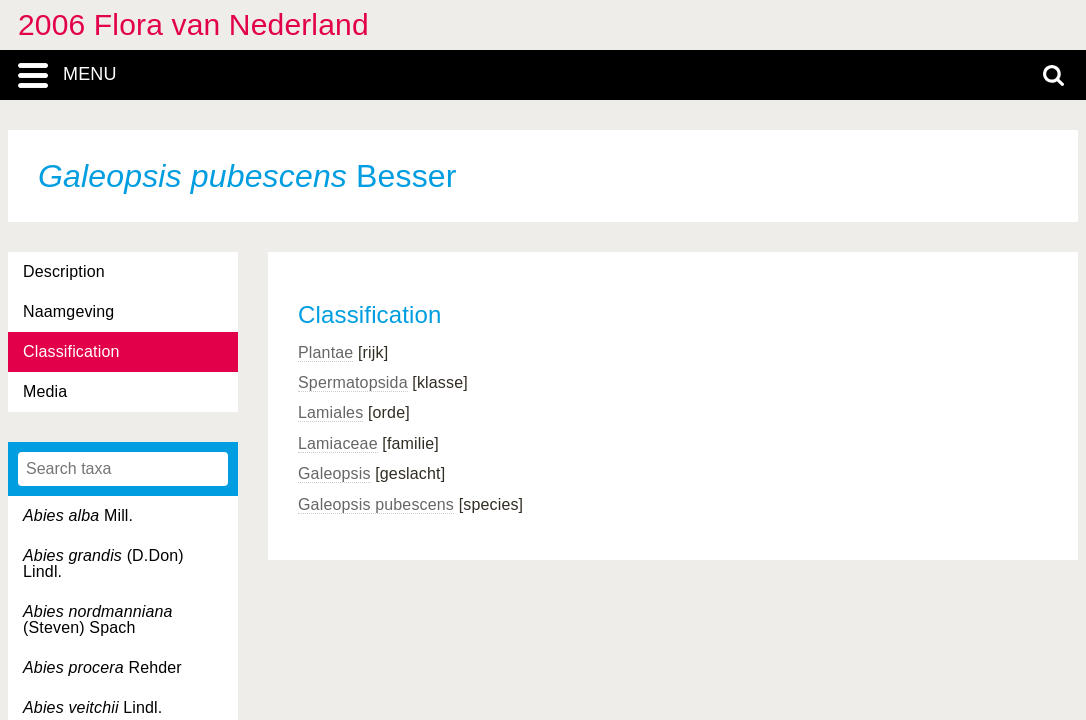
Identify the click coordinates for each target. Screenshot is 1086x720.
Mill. (78, 515)
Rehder (102, 667)
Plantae (325, 352)
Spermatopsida (353, 382)
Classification (71, 351)
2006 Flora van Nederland (193, 24)
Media (45, 391)
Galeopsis (334, 473)
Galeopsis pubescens (376, 504)
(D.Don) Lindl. (103, 563)
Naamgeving (68, 311)
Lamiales (330, 412)
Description (64, 271)
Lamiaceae (338, 443)
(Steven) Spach (98, 619)
